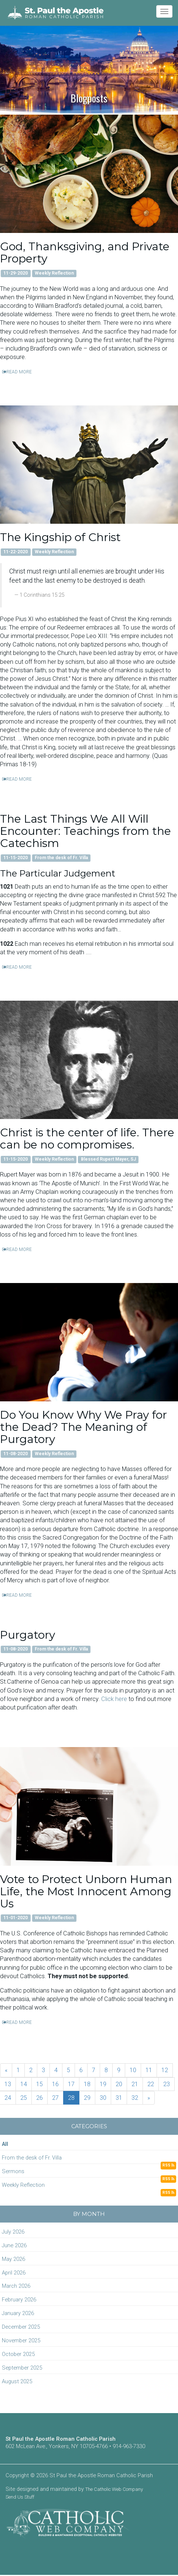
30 (103, 2097)
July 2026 (13, 2231)
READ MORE (17, 371)
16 (55, 2084)
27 (55, 2097)
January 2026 (18, 2313)
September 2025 (22, 2367)
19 (103, 2084)
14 (23, 2084)
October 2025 (18, 2354)
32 (134, 2097)
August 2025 (17, 2381)
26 (39, 2097)
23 (166, 2084)
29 (87, 2097)
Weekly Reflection (23, 2185)
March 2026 (16, 2286)
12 (164, 2070)
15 (39, 2084)
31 (119, 2097)
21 (134, 2084)
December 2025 (21, 2327)
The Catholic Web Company (114, 2489)
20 (119, 2084)
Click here (114, 1698)
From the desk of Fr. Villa (32, 2157)
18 (87, 2084)
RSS (168, 2165)
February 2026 (19, 2299)
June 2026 (14, 2245)
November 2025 (21, 2340)
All (5, 2144)
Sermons (13, 2171)
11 (149, 2070)
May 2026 (13, 2259)
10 (133, 2070)
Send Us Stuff (20, 2497)
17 (71, 2084)
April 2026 (13, 2272)
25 (23, 2097)
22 (150, 2084)
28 (71, 2097)
